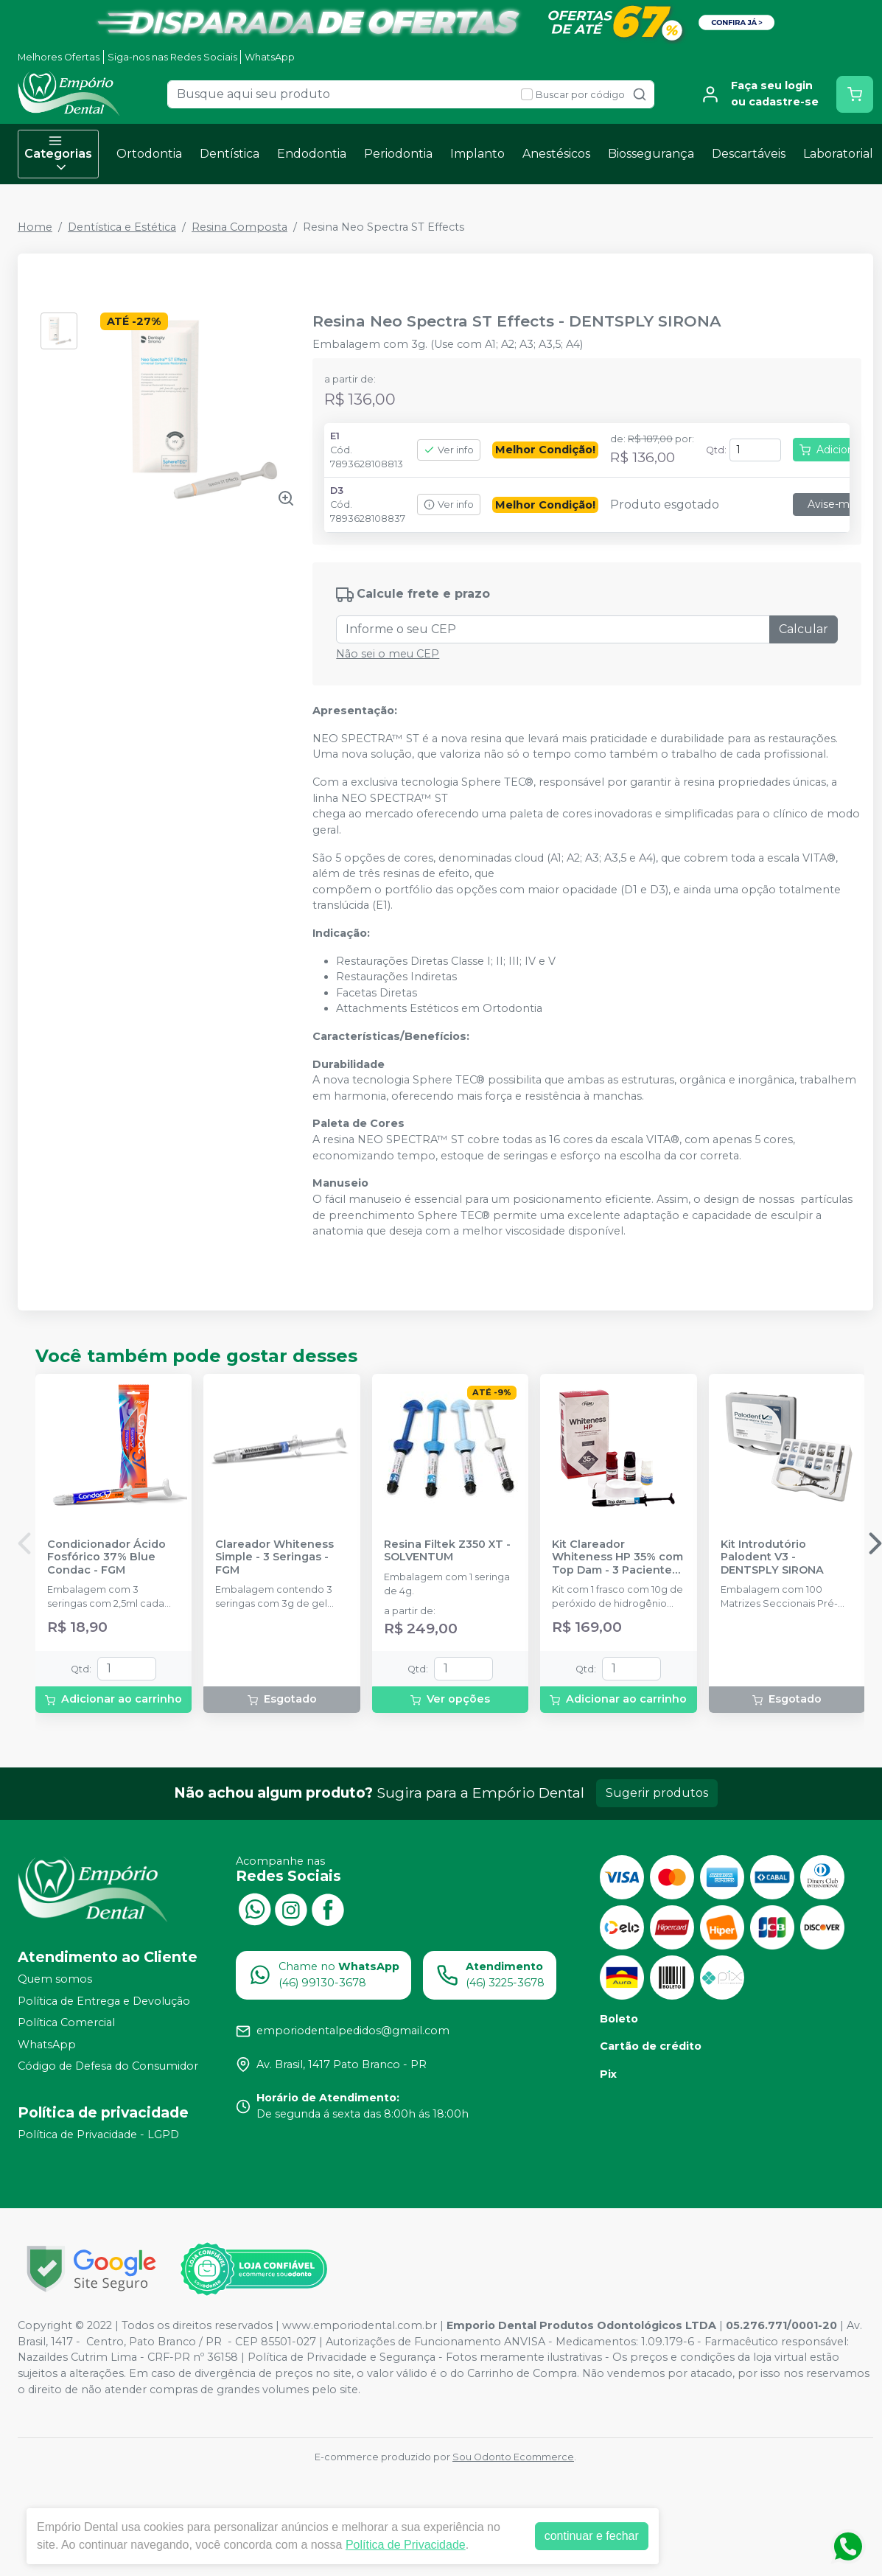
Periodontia (398, 154)
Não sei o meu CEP (387, 653)
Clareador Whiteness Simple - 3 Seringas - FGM (274, 1557)
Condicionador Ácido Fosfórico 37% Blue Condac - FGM (106, 1557)
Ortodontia (149, 154)
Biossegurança (651, 154)
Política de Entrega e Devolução (104, 2001)
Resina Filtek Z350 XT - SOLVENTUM (447, 1550)
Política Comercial (66, 2022)
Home (35, 227)
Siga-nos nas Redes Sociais (172, 57)
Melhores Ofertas (58, 57)
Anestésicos (556, 154)
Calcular (803, 629)
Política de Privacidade (406, 2544)
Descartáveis (748, 154)
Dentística (229, 154)
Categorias (58, 154)
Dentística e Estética (122, 227)
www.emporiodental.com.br (359, 2325)
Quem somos (55, 1979)
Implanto (477, 154)
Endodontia (311, 154)
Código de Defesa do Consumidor (108, 2066)
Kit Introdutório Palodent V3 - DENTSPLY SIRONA (772, 1557)
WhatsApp (270, 57)
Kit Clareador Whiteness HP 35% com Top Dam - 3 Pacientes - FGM (617, 1557)
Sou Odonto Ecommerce (513, 2456)
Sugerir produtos (657, 1793)
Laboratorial (838, 154)
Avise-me (832, 504)
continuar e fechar (592, 2536)
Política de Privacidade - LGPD (98, 2134)
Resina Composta (239, 227)
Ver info (449, 449)
